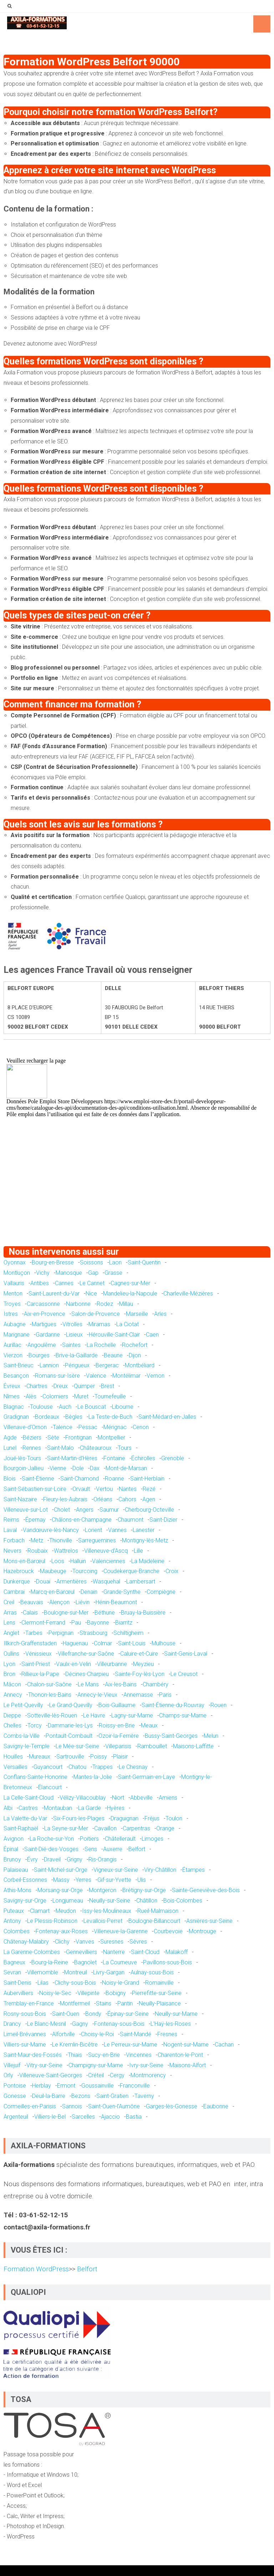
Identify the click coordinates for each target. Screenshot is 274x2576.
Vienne (58, 1468)
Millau (126, 1304)
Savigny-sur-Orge (25, 1900)
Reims (11, 1519)
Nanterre (114, 1952)
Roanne (114, 1478)
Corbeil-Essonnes (25, 1879)
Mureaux (39, 1756)
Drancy (12, 2023)
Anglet (11, 1633)
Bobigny (116, 1993)
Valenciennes (108, 1561)
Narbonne (78, 1304)
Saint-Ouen (65, 2013)
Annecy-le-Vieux (97, 1694)
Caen (152, 1334)
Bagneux (14, 1962)
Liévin (83, 1602)
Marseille (137, 1314)
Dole (78, 1468)
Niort (118, 1797)
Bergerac (107, 1365)
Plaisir (120, 1756)
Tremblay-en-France (29, 2003)
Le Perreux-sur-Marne (130, 2044)
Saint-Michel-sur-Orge (60, 1869)
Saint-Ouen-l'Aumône (114, 2106)
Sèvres (138, 1941)
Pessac (87, 1427)
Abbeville (141, 1797)
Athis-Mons (17, 1890)
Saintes (71, 1345)
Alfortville (63, 2034)
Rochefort (134, 1345)
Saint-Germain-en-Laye (146, 1777)
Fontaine (114, 1458)
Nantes (128, 1489)
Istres (11, 1314)
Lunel (10, 1447)
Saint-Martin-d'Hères (72, 1458)
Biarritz (123, 1622)
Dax (95, 1468)
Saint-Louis (132, 1643)
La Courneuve (120, 1962)
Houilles (13, 1756)
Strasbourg (93, 1633)
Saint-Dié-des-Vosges (51, 1849)
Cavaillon (105, 1828)
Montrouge (202, 1931)
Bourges (39, 1355)
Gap (93, 1272)
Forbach (14, 1540)
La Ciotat (127, 1324)
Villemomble (42, 1972)
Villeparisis (118, 1746)
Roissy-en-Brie (117, 1725)
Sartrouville (70, 1756)
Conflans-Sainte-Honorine (35, 1777)
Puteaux (14, 1911)
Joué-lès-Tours (22, 1458)
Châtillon (146, 1900)
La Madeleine (147, 1561)
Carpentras (136, 1828)
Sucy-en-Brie (104, 2055)
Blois (10, 1478)
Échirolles (143, 1458)
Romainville (159, 1982)
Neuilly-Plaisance (160, 2003)
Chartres (36, 1386)
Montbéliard (139, 1365)
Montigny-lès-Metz (145, 1540)
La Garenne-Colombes (32, 1952)
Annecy (13, 1694)
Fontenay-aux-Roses (62, 1931)
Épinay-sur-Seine (128, 2013)
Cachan (224, 2044)
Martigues (44, 1324)
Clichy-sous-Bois (75, 1982)
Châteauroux (96, 1447)
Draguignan (124, 1818)
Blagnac (14, 1406)
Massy (61, 1879)
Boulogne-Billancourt (154, 1921)
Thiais (75, 2055)
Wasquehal (106, 1581)
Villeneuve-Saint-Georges (50, 2075)
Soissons (91, 1262)
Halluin (78, 1561)
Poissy (98, 1756)
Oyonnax (15, 1262)
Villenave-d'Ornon (25, 1427)
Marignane (17, 1334)
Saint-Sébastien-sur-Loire (35, 1489)
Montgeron (102, 1890)
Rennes (31, 1447)
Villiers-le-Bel (50, 2116)
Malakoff (177, 1952)
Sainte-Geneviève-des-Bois (206, 1890)
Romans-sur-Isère (57, 1375)
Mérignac (115, 1427)
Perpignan (61, 1633)
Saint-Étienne (38, 1478)
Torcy (34, 1725)
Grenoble (172, 1458)
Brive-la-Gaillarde (77, 1355)
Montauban (58, 1808)
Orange (165, 1828)
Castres (28, 1808)
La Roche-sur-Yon (52, 1838)
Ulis (141, 1879)
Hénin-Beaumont (116, 1602)
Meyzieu (143, 1664)
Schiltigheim (128, 1633)
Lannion (49, 1365)
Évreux (12, 1386)
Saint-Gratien (112, 2096)
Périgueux (77, 1365)
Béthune (105, 1612)
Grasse (113, 1272)
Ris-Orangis (102, 1859)
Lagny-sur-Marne (132, 1715)
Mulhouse (164, 1643)
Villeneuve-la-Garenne (121, 1931)
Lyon (9, 1664)
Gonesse (15, 2096)
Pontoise (15, 2085)
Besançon (16, 1375)
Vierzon (13, 1355)
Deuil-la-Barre (48, 2096)
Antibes (39, 1283)
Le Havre (94, 1715)
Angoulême (41, 1345)
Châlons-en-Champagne (82, 1519)
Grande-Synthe (122, 1591)
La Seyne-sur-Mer (66, 1828)
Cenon (141, 1427)
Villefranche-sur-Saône (86, 1653)
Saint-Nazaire (20, 1499)
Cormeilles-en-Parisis (30, 2106)
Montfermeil (75, 2003)
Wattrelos (66, 1550)
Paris (165, 1694)
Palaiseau (16, 1869)
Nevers (12, 1550)
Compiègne (161, 1591)
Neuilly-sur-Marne (176, 2013)
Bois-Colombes (182, 1900)
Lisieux (74, 1334)
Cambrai (14, 1591)
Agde (10, 1437)
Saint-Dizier (163, 1519)
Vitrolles (72, 1324)
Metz (37, 1540)
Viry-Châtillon (160, 1869)
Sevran (12, 1972)
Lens (9, 1622)
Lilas (43, 1982)
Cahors (127, 1499)
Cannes (64, 1283)
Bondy (93, 2013)
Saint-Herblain (147, 1478)
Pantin (125, 2003)
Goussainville (97, 2085)
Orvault (81, 1489)
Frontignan (78, 1437)
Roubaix (37, 1550)
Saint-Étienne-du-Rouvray (173, 1705)
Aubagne (15, 1324)
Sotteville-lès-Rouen (52, 1715)
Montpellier (111, 1437)
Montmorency (148, 2075)
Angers (84, 1509)
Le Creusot (184, 1674)
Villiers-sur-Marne (25, 2044)
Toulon (174, 1818)
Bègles (73, 1416)
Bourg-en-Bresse (53, 1262)
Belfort (136, 1849)
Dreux (61, 1386)
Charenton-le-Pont (180, 2055)
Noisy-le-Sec (55, 1993)
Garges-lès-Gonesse (171, 2106)
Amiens (168, 1797)
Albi (8, 1808)
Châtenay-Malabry (26, 1941)
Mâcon (12, 1684)
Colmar (103, 1643)
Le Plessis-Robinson (52, 1921)
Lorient (93, 1530)
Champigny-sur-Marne (95, 2065)
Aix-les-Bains (121, 1684)
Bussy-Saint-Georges (171, 1735)
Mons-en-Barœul (24, 1561)
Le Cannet (92, 1283)
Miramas (99, 1324)
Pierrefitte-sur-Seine (157, 1993)
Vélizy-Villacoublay (83, 1797)
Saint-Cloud (145, 1952)
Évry (32, 1859)
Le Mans (88, 1684)
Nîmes (12, 1396)
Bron (9, 1674)
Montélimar (126, 1375)
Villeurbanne (112, 1664)
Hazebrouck (19, 1571)
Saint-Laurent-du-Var (54, 1293)
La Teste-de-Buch (110, 1416)
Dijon (135, 1355)
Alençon (59, 1602)
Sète (53, 1437)
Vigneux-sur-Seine (115, 1869)
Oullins (11, 1653)
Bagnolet (85, 1962)
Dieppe (12, 1715)
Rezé (149, 1489)
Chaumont (130, 1519)
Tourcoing (84, 1571)
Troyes (12, 1304)
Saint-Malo (60, 1447)
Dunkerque (17, 1581)
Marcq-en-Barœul (53, 1591)
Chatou (77, 1767)
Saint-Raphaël (21, 1828)
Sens (91, 1849)
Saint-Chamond (79, 1478)
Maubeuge (53, 1571)
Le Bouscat (91, 1406)
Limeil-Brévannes (25, 2034)
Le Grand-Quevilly (70, 1705)
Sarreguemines (97, 1540)
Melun (211, 1735)
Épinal (11, 1849)
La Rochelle (101, 1345)
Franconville (135, 2085)
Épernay (35, 1519)
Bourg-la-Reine (49, 1962)
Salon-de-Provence (95, 1314)
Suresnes (111, 1941)
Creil (9, 1602)
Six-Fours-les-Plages (79, 1818)
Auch (65, 1406)
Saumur (109, 1509)
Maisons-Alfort (187, 2065)
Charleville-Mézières (188, 1293)
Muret (81, 1396)
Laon (115, 1262)
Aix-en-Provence (44, 1314)
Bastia (134, 2116)
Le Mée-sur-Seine (77, 1746)
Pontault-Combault (69, 1735)
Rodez (105, 1304)
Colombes (17, 1931)
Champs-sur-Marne (183, 1715)
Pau (76, 1622)
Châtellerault (120, 1838)
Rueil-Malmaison (157, 1911)
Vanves (85, 1941)
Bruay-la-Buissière (143, 1612)
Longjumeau (67, 1900)
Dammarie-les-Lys (70, 1725)
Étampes (193, 1869)
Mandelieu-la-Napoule (130, 1293)
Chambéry (155, 1684)
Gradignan (16, 1416)
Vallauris (14, 1283)
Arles (160, 1314)
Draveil (52, 1859)
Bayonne (98, 1622)
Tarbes (33, 1633)
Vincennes (139, 2055)
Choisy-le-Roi (97, 2034)
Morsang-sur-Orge (60, 1890)
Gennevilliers (81, 1952)
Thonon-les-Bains (49, 1694)
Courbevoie (168, 1931)
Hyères (116, 1808)
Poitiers (89, 1838)
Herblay (41, 2085)
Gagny (80, 2023)
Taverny (144, 2096)
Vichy (43, 1272)
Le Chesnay (133, 1767)
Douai (43, 1581)
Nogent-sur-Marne (186, 2044)
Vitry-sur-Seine (44, 2065)
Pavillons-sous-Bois (167, 1962)
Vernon (155, 1375)
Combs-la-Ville (22, 1735)
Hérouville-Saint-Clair (114, 1334)
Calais (30, 1612)
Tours (125, 1447)
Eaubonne (215, 2106)
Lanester (143, 1530)
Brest (107, 1386)
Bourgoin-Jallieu (24, 1468)
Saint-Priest (35, 1664)
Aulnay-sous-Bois (152, 1972)
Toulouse (41, 1406)
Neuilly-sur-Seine (109, 1900)
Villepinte (88, 1993)
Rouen (218, 1705)
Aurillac (12, 1345)
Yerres (83, 1879)
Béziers (32, 1437)
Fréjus (151, 1818)
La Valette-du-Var (25, 1818)
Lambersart (140, 1581)
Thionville (60, 1540)
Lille (138, 1550)
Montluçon (17, 1272)
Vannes (117, 1530)
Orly (8, 2075)
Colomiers (55, 1396)
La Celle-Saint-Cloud (29, 1797)
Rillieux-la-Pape (40, 1674)
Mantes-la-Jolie (92, 1777)
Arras (10, 1612)
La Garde (89, 1808)
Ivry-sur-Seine (146, 2065)
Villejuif (12, 2065)
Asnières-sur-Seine (209, 1921)
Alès (31, 1396)
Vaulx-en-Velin (73, 1664)
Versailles (15, 1767)
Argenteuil (16, 2116)
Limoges (152, 1838)
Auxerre (112, 1849)
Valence (96, 1375)
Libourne (122, 1406)
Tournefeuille (110, 1396)
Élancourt (50, 1787)
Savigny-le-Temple (27, 1746)
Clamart (40, 1911)
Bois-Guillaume (117, 1705)
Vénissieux (38, 1653)
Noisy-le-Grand (120, 1982)
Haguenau (75, 1643)
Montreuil (75, 1972)
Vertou (104, 1489)
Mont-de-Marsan (126, 1468)
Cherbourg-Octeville (149, 1509)
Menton (13, 1293)
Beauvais (31, 1602)
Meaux (149, 1725)
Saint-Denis (17, 1982)
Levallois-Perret (102, 1921)
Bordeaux (47, 1416)
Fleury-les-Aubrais (65, 1499)
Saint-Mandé (135, 2034)
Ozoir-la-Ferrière (118, 1735)
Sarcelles (83, 2116)
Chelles (12, 1725)
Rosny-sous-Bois (25, 2013)
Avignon (14, 1838)
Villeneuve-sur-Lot (26, 1509)
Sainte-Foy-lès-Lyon (139, 1674)
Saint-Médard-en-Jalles (167, 1416)
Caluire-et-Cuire (139, 1653)
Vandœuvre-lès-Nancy (51, 1530)
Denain (89, 1591)
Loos (57, 1561)
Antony (12, 1921)
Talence (62, 1427)
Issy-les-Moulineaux (106, 1911)
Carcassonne (43, 1304)
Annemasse (138, 1694)
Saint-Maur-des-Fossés (33, 2055)
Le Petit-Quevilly (23, 1705)
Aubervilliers (18, 1993)
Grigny (74, 1859)
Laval (10, 1530)
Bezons (80, 2096)
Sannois (72, 2106)
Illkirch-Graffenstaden (30, 1643)
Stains (103, 2003)
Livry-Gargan (109, 1972)
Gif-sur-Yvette (114, 1879)
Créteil (96, 2075)
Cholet (62, 1509)
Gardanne (48, 1334)
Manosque (69, 1272)
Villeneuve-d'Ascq (106, 1550)
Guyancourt (48, 1767)
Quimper (84, 1386)
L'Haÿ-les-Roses (171, 2023)
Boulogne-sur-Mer (66, 1612)
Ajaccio (110, 2116)
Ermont (66, 2085)
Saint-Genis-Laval (185, 1653)
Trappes (102, 1767)
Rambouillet (152, 1746)
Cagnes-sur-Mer (130, 1283)
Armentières (71, 1581)
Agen (148, 1499)
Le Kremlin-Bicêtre (75, 2044)
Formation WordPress (36, 2269)
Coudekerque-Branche (131, 1571)
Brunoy (12, 1859)
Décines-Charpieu (87, 1674)
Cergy (117, 2075)
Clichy (62, 1941)
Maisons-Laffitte (193, 1746)
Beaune (113, 1355)
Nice (91, 1293)
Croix (172, 1571)
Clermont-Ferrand (43, 1622)
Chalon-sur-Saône (49, 1684)
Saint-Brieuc (19, 1365)
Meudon (66, 1911)
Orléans (102, 1499)
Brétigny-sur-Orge (144, 1890)
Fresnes (167, 2034)
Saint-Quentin (144, 1262)
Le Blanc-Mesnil (46, 2023)
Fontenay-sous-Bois (119, 2023)
